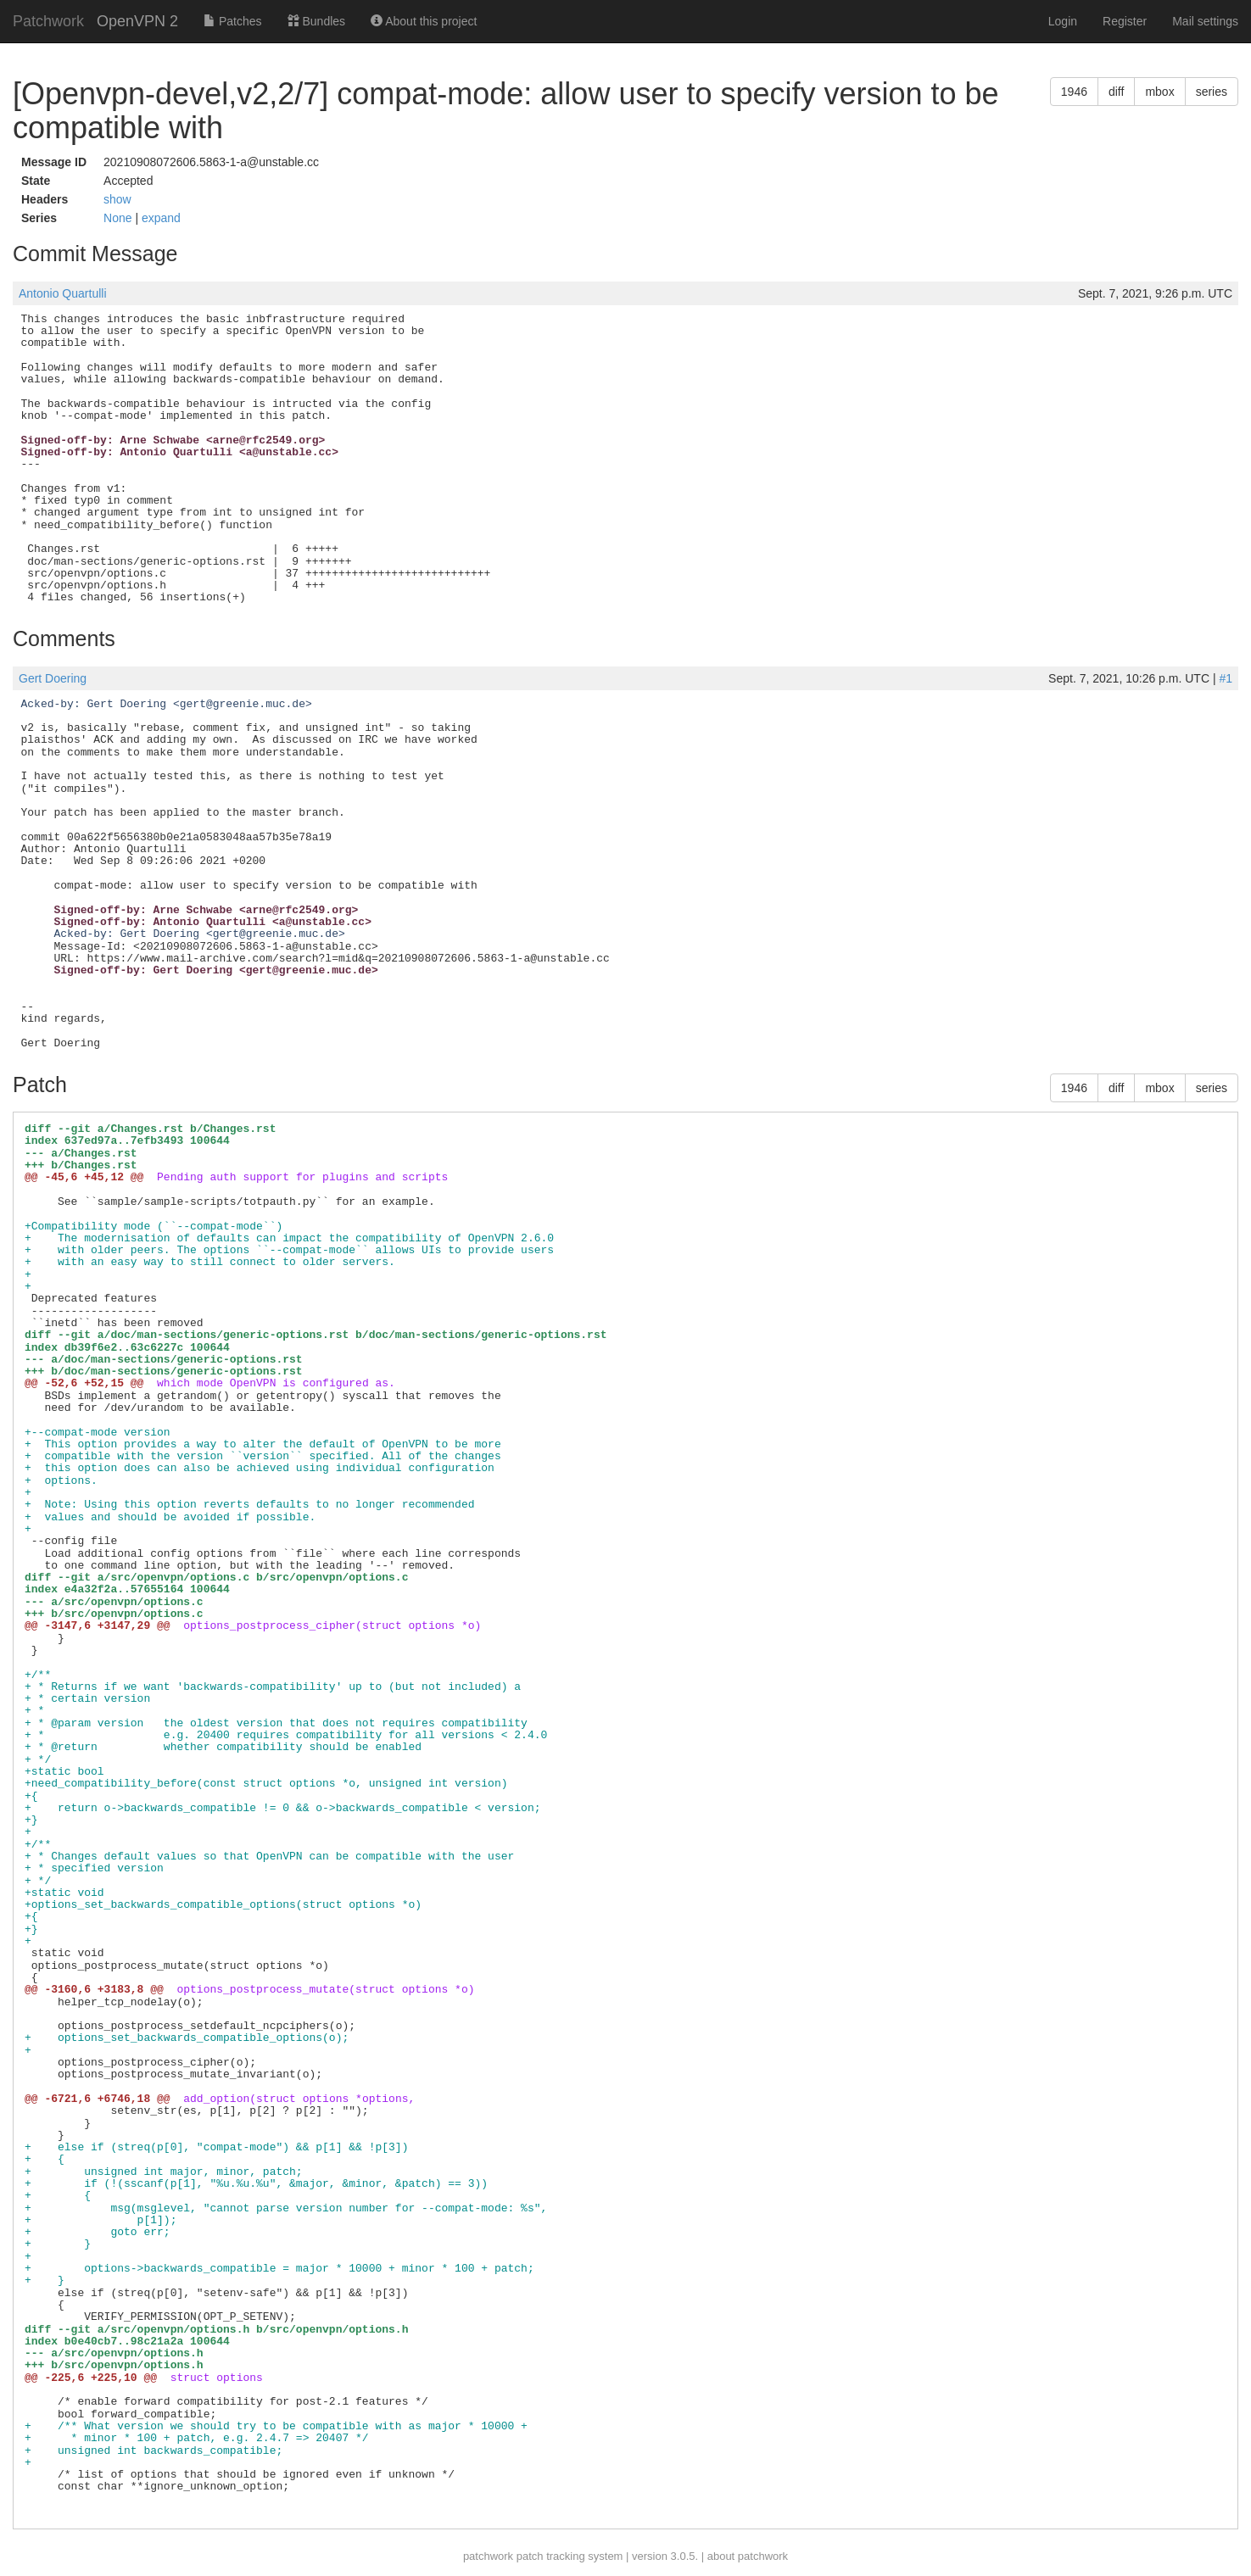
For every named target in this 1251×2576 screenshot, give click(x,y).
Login (1062, 21)
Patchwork (48, 21)
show (117, 199)
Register (1125, 21)
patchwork (488, 2556)
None (119, 218)
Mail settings (1205, 21)
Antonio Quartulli (63, 293)
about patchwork (747, 2556)
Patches (232, 21)
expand (161, 218)
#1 (1225, 678)
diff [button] (1116, 91)
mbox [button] (1159, 91)
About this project (424, 21)
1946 (1074, 91)
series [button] (1211, 91)
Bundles (316, 21)
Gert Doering (53, 678)
